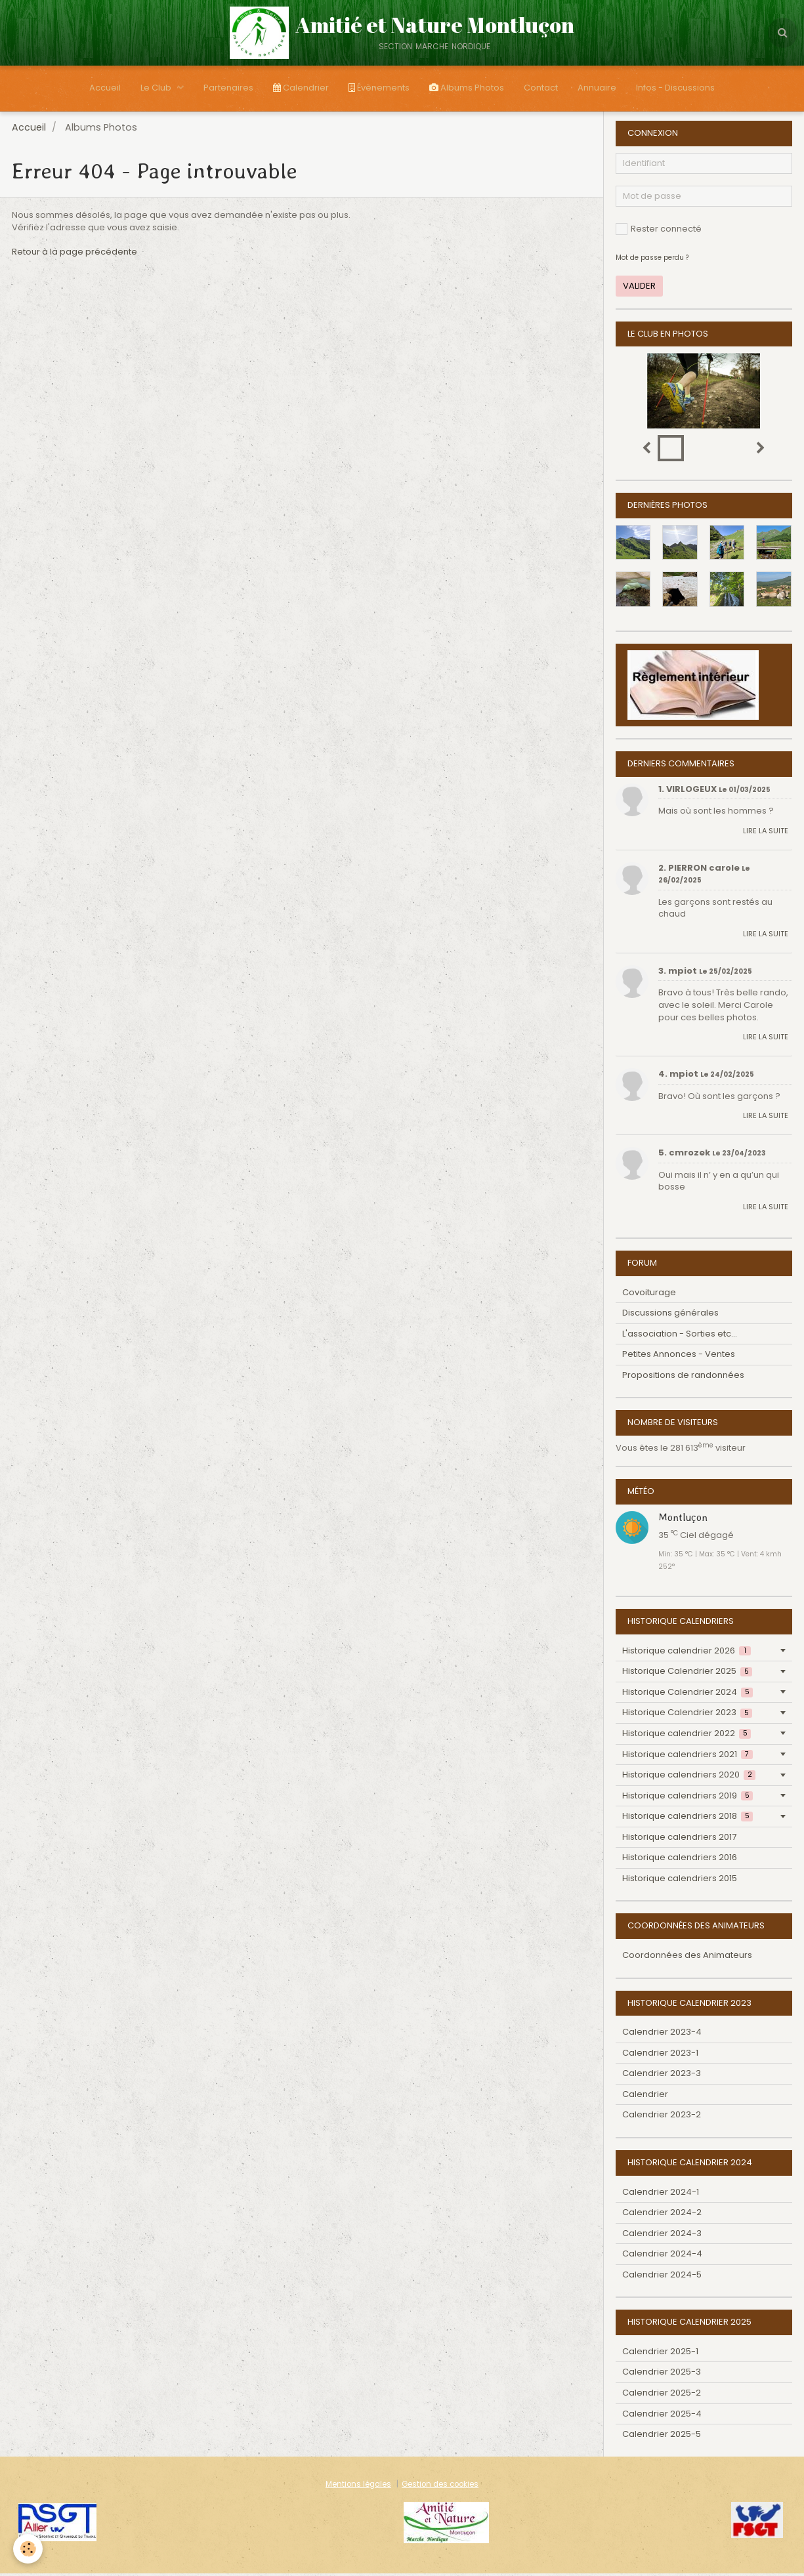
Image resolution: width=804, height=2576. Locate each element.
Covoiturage (649, 1295)
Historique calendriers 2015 (679, 1881)
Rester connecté (659, 231)
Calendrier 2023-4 (662, 2034)
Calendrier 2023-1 (660, 2055)
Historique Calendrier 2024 (687, 1694)
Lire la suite (765, 833)
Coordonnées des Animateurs (687, 1957)
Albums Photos (466, 87)
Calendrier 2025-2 (661, 2395)
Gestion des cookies (440, 2487)
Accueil (105, 87)
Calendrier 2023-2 (661, 2117)
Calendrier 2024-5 (662, 2277)
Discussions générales (670, 1315)
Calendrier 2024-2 (662, 2215)
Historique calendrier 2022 (686, 1736)
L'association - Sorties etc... (679, 1336)
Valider (639, 288)
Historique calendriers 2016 (679, 1860)
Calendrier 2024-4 (662, 2256)
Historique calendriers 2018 (687, 1818)
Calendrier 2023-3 (661, 2075)
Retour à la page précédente (74, 254)
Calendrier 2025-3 (661, 2374)
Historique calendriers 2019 (687, 1798)
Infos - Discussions (675, 87)
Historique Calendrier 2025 (687, 1673)
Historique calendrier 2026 (686, 1653)
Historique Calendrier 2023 (687, 1715)
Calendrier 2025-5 (661, 2436)
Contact (541, 87)
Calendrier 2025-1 (660, 2354)
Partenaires (228, 87)
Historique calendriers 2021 (687, 1757)
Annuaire (597, 87)
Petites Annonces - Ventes (678, 1356)
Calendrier (301, 87)
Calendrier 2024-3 (662, 2236)
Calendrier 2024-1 (660, 2194)
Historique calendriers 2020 (688, 1777)
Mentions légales (358, 2487)
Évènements (379, 87)
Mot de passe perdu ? (652, 260)
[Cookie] (28, 2549)
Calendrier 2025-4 (662, 2416)
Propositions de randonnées (683, 1377)
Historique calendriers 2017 (679, 1839)
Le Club (156, 87)
